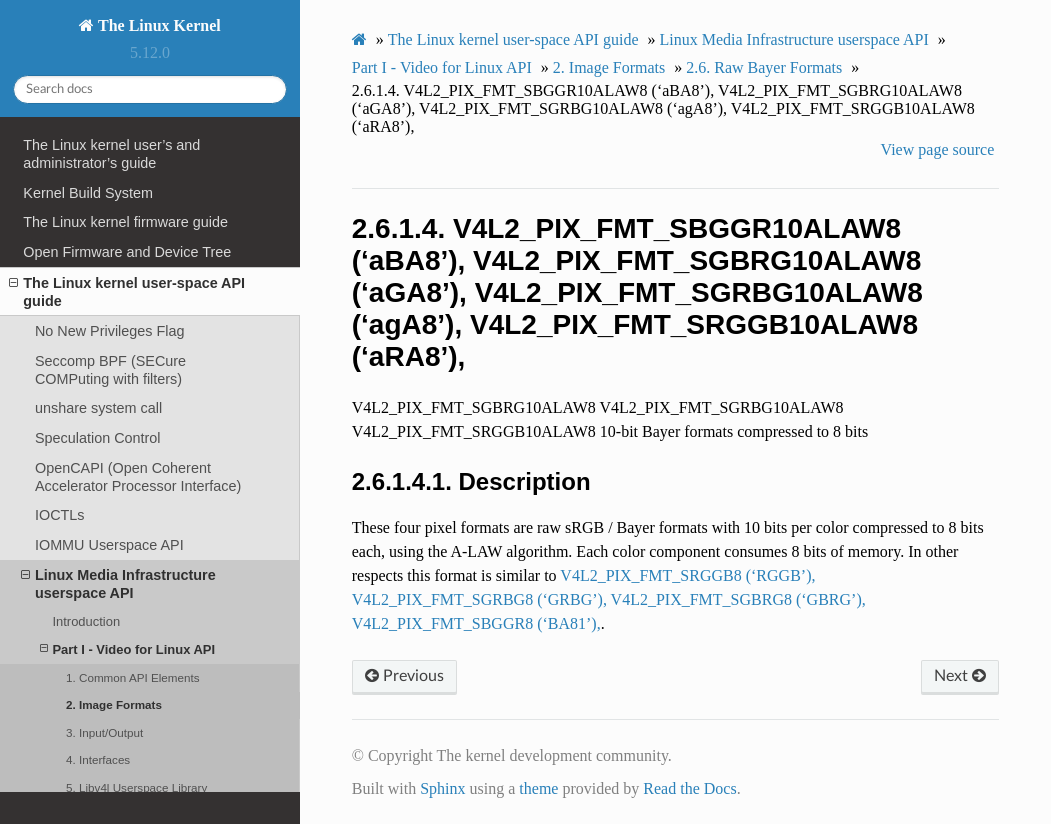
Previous (404, 676)
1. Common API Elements (132, 677)
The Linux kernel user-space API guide (127, 291)
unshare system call (98, 408)
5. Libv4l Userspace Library (136, 787)
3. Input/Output (104, 732)
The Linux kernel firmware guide (125, 222)
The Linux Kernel (157, 25)
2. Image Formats (114, 704)
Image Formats (609, 67)
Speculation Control (98, 438)
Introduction (86, 621)
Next (960, 676)
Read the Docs (689, 788)
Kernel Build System (88, 193)
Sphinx (442, 788)
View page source (938, 149)
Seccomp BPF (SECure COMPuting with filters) (110, 370)
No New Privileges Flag (110, 331)
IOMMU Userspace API (109, 545)
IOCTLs (60, 515)
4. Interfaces (98, 759)
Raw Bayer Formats (764, 67)
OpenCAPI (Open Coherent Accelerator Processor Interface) (138, 477)
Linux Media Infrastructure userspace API (118, 583)
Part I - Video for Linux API (127, 649)
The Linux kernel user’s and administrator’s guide (111, 154)
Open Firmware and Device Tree (127, 252)
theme (538, 788)
